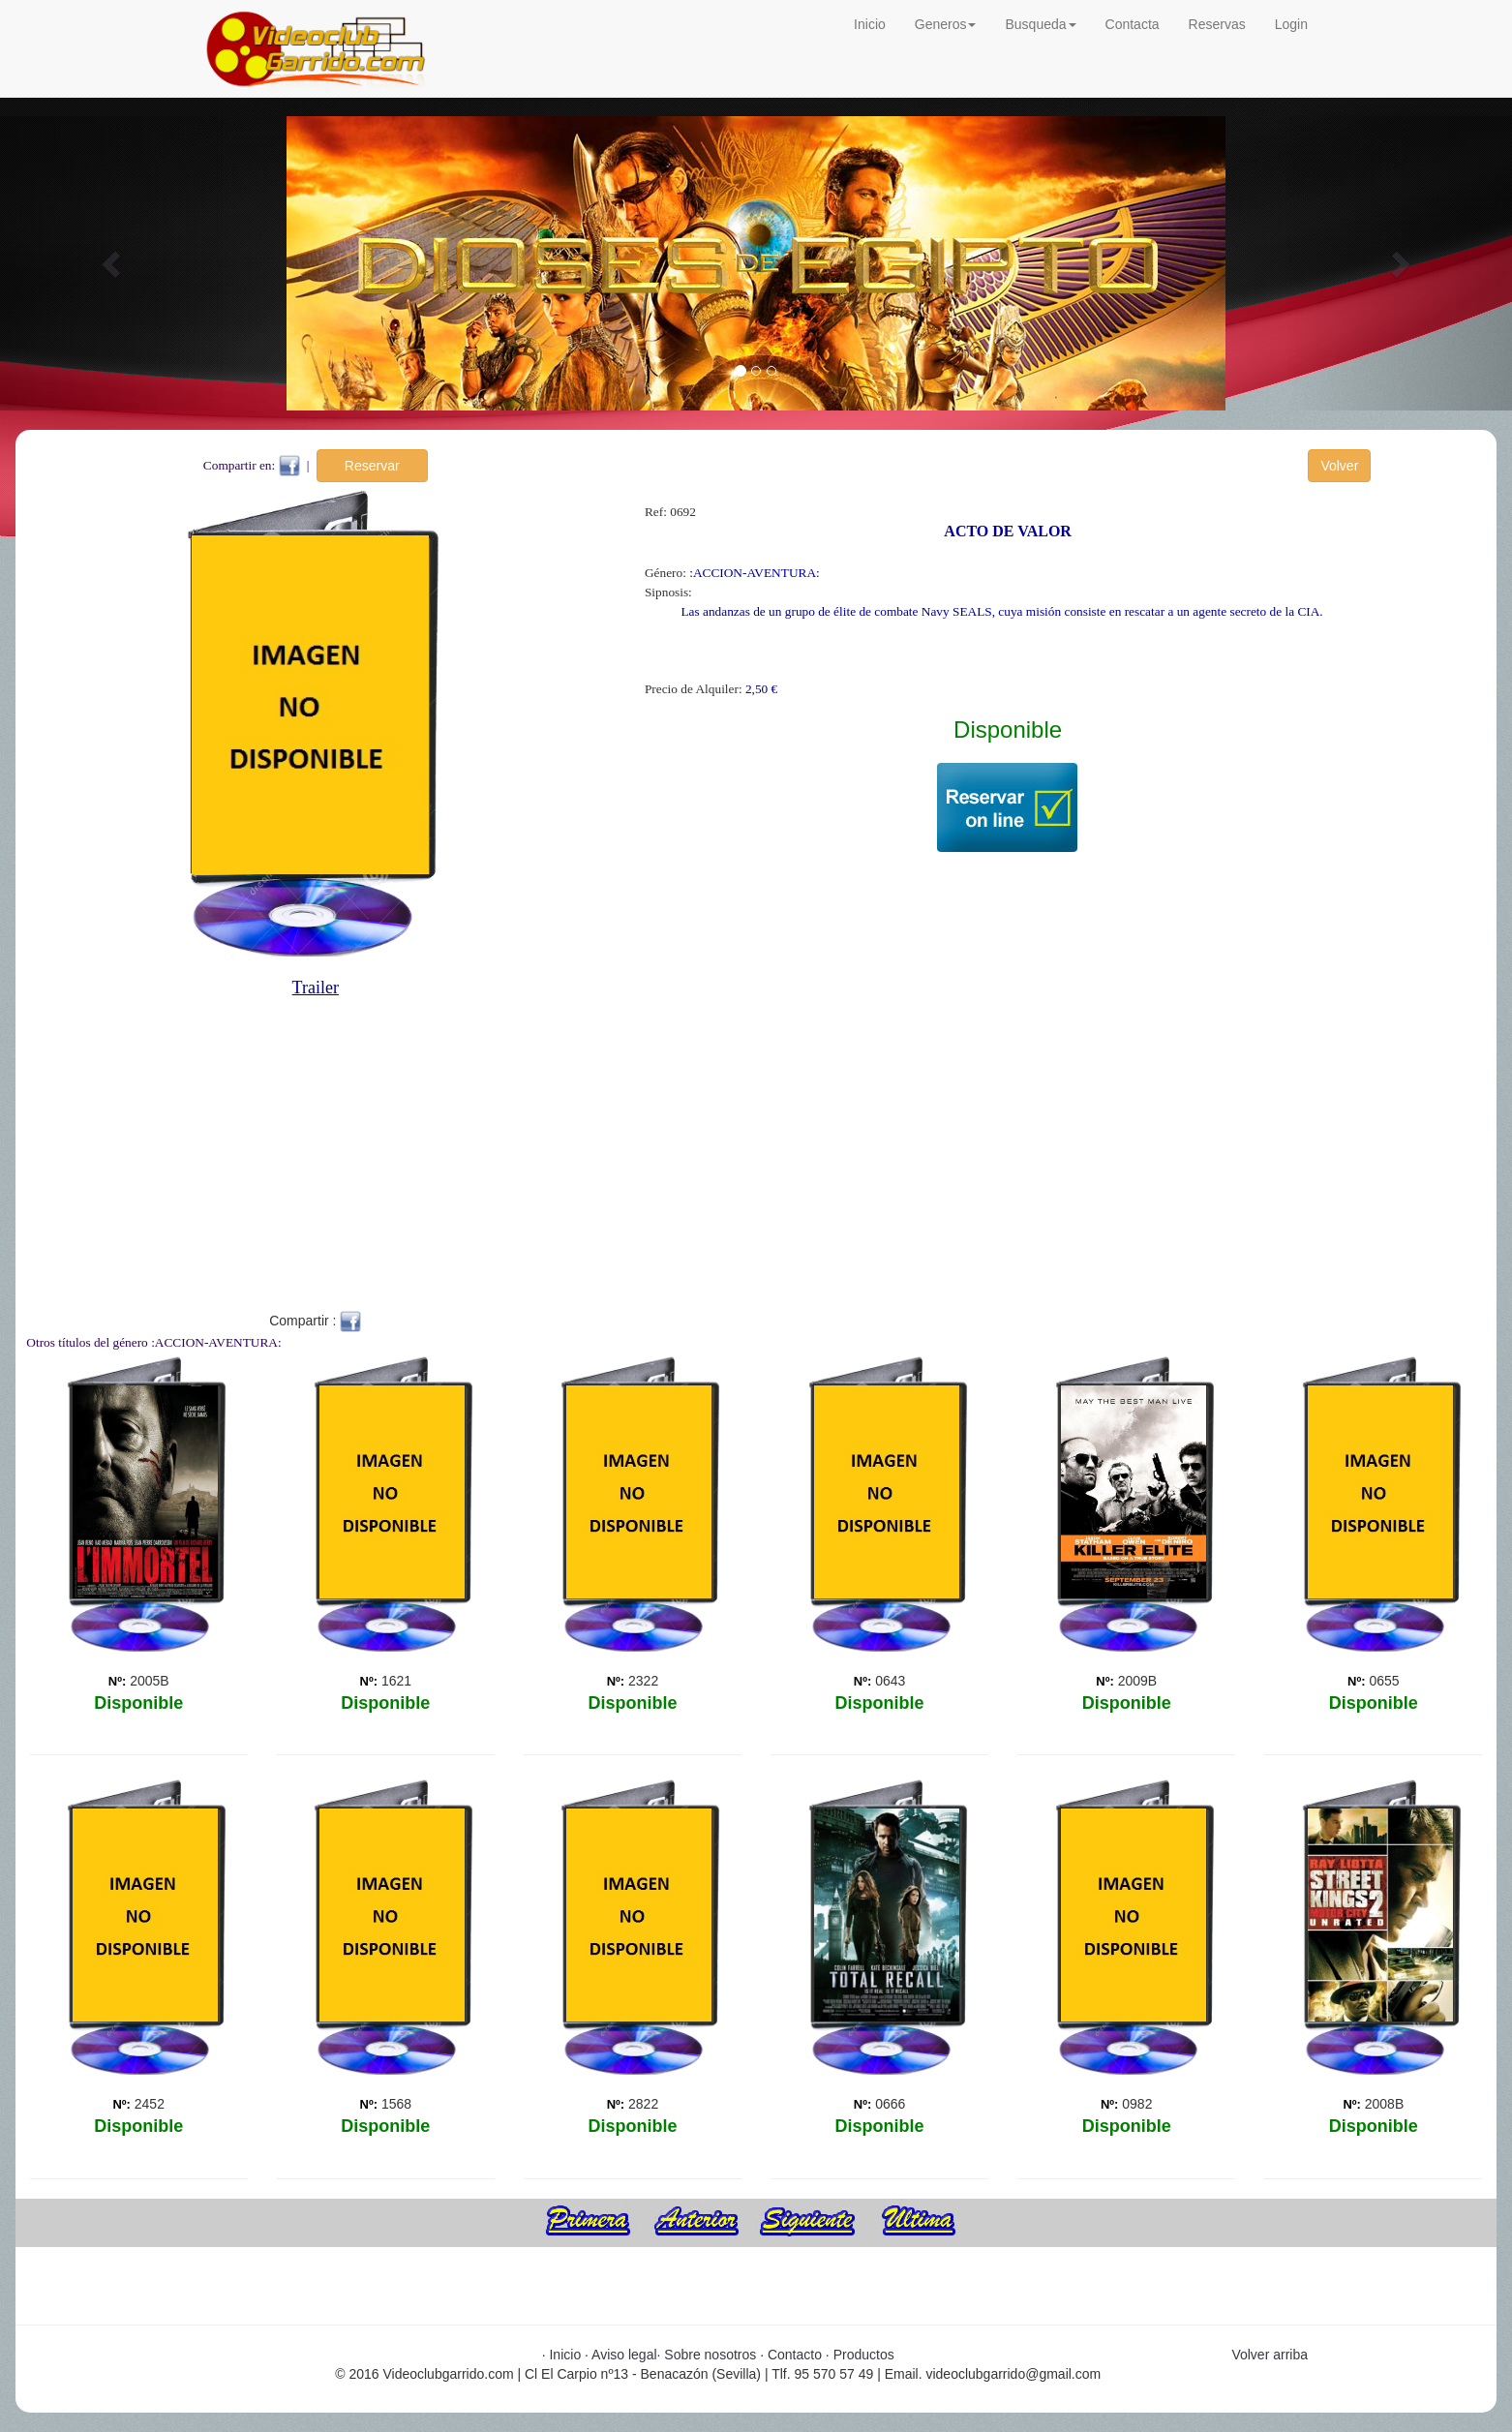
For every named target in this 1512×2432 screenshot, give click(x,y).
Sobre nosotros (710, 2354)
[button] (113, 263)
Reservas (1217, 24)
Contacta (1132, 24)
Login (1291, 24)
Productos (863, 2354)
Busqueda (1040, 24)
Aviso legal (623, 2354)
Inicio (870, 24)
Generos (946, 24)
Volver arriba (1269, 2354)
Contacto (795, 2354)
